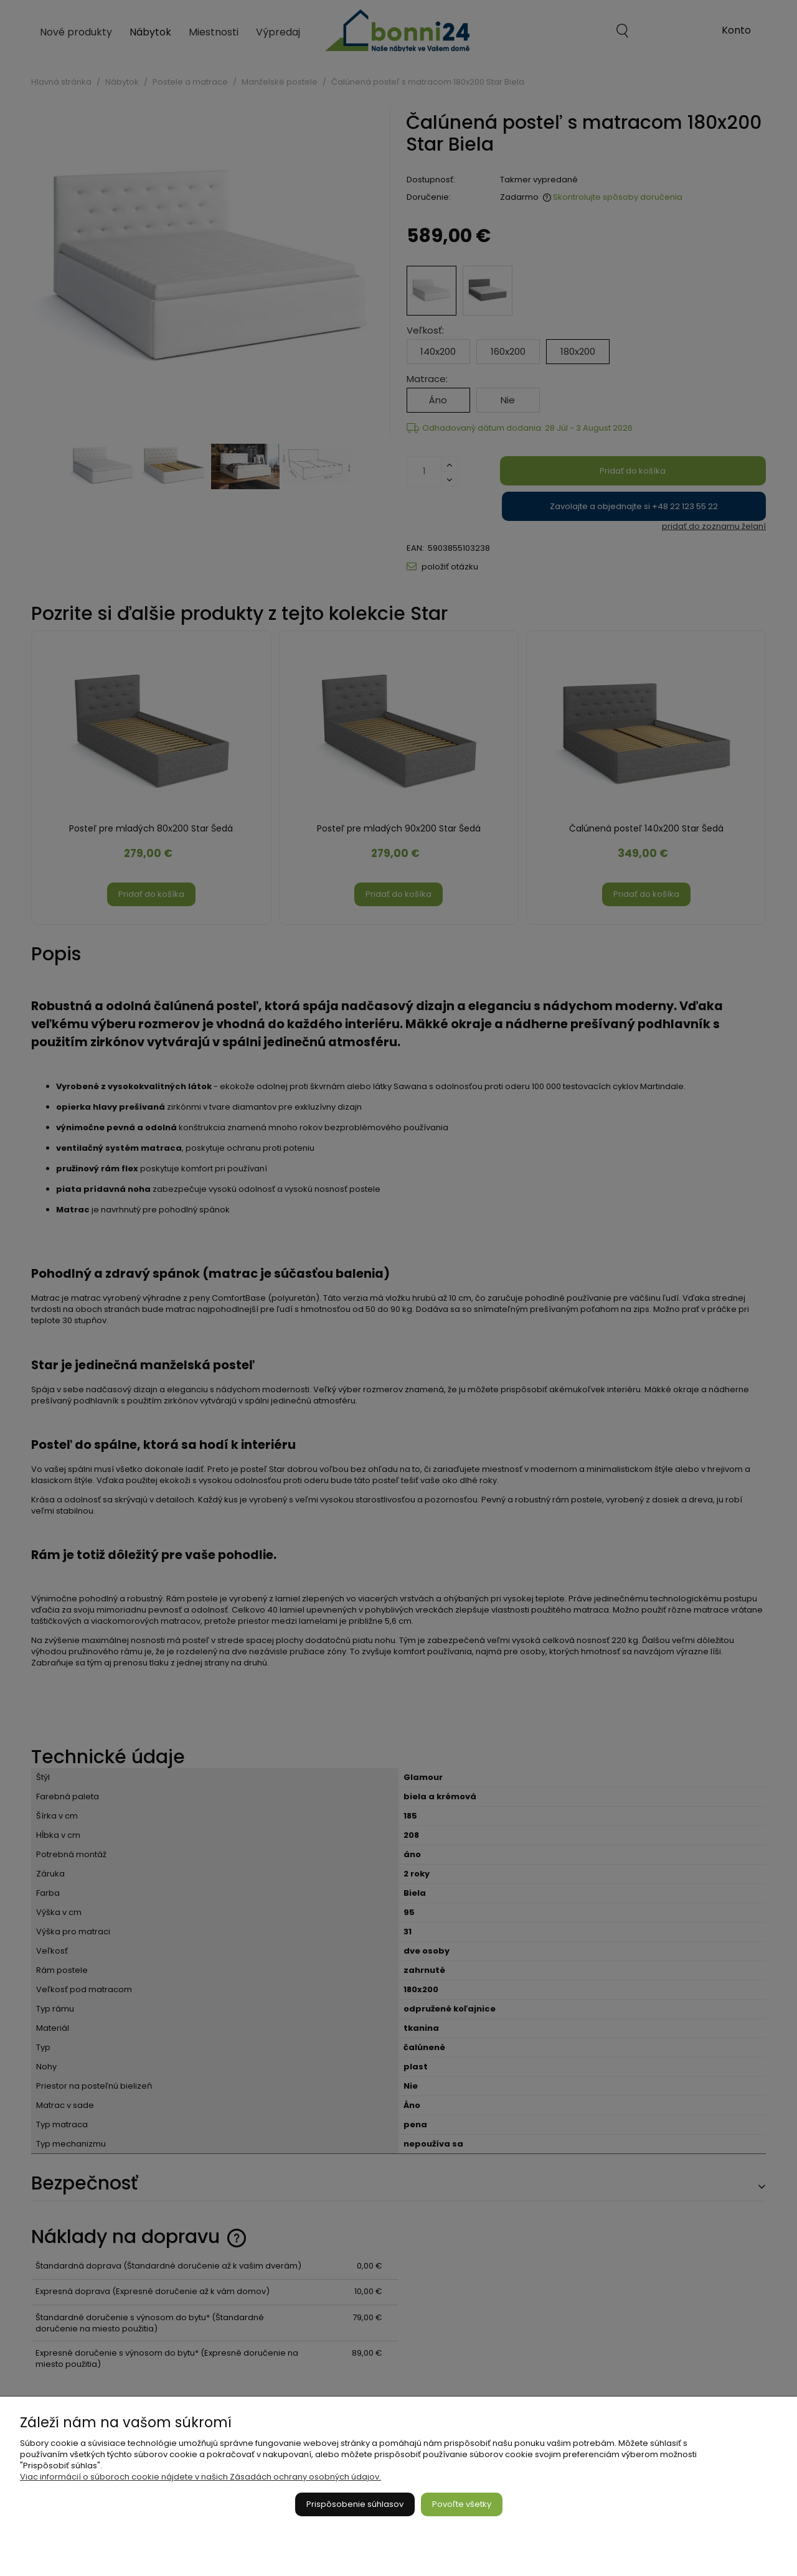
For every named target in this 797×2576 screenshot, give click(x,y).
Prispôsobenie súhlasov (354, 2504)
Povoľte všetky (461, 2504)
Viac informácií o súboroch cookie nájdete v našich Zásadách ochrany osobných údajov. (200, 2477)
